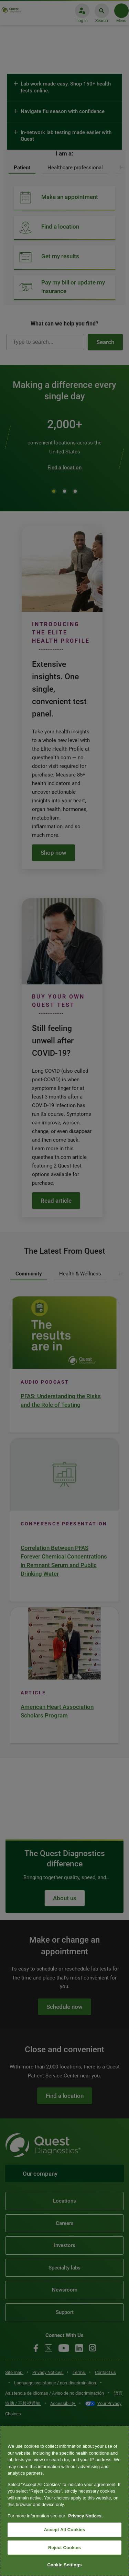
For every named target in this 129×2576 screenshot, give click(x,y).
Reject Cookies (64, 2547)
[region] (64, 2501)
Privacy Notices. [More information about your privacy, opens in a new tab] (85, 2515)
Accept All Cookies (64, 2529)
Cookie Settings (64, 2564)
